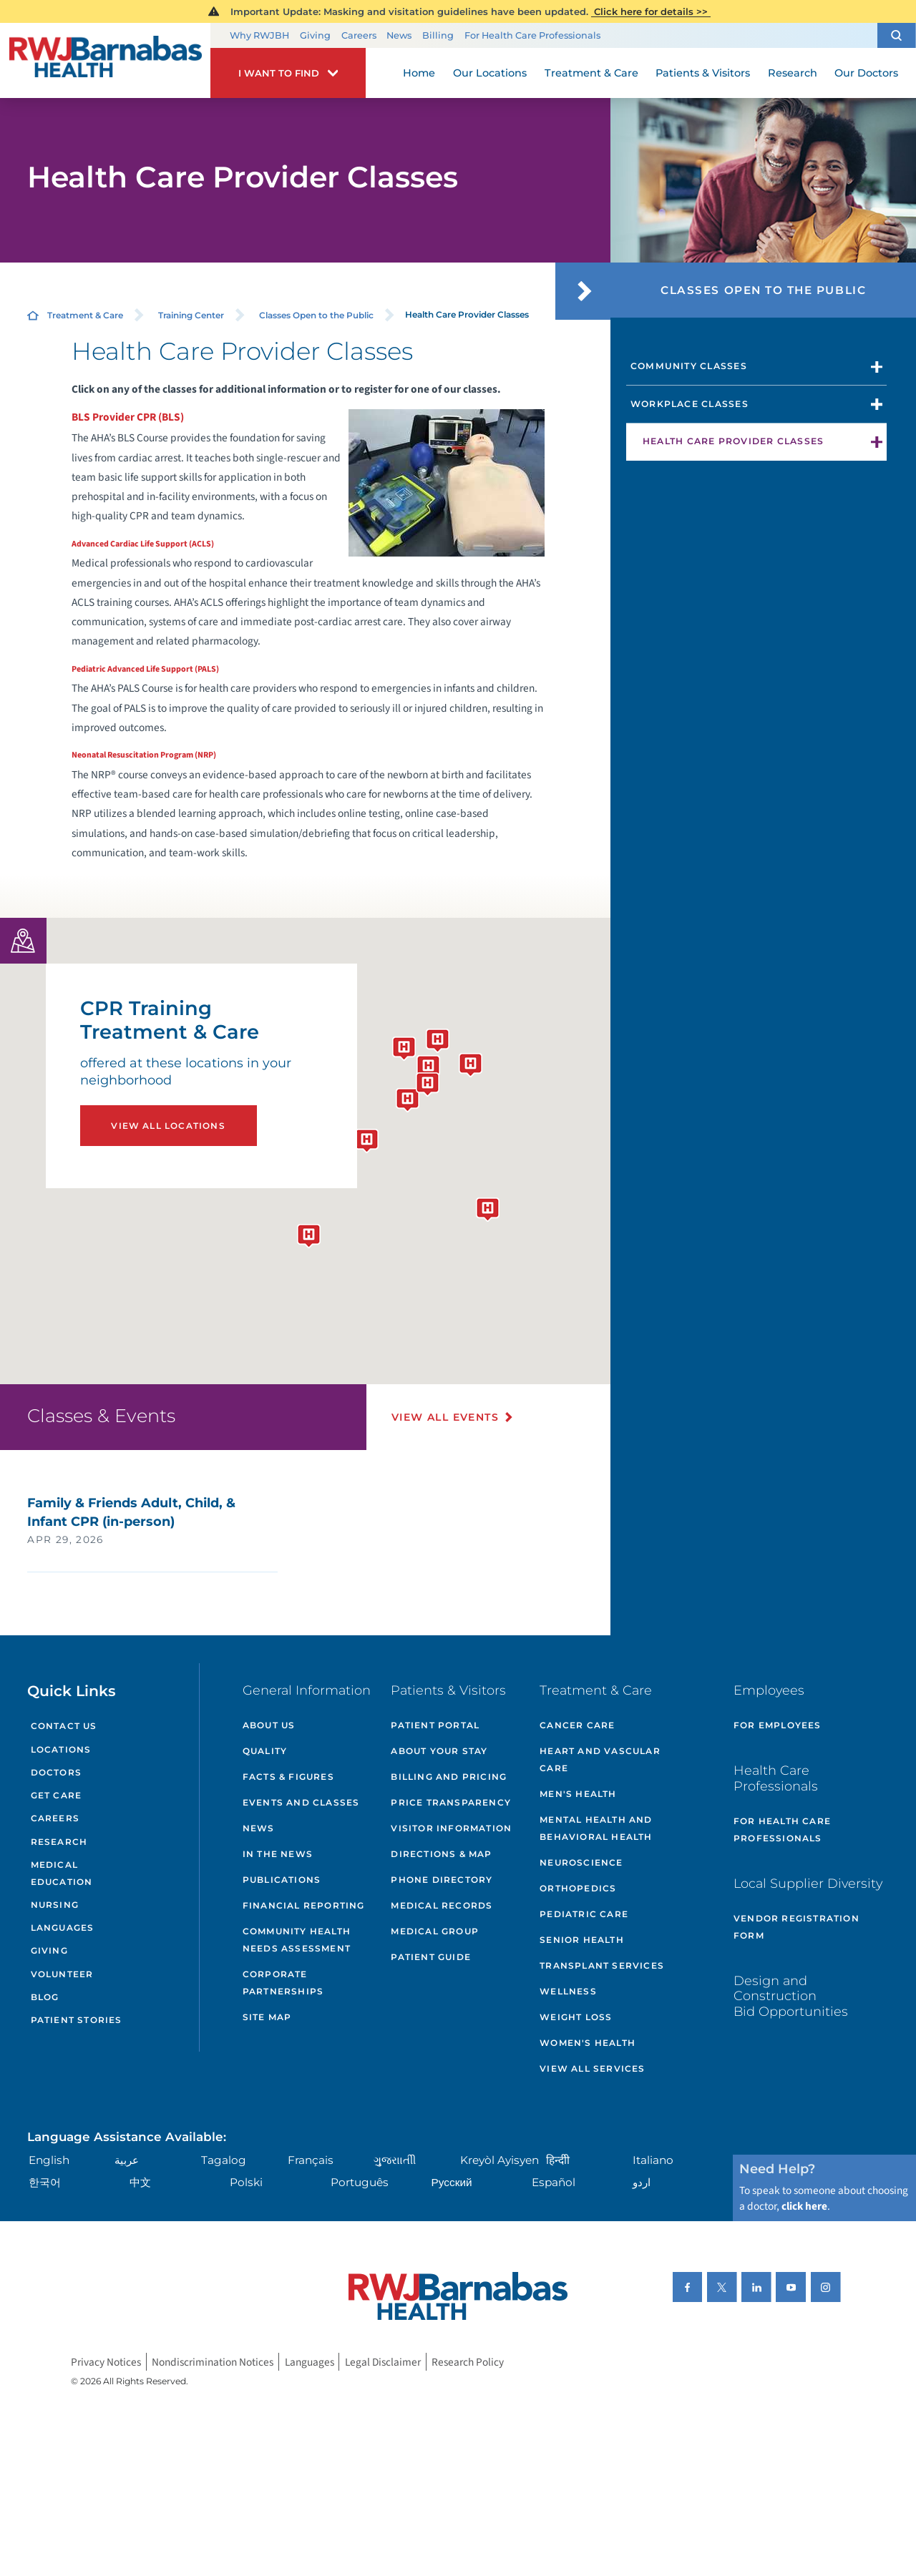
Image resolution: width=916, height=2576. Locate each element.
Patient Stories (76, 2019)
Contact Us (64, 1725)
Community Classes (688, 366)
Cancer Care (577, 1725)
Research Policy (468, 2361)
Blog (45, 1997)
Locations (61, 1749)
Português (360, 2182)
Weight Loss (576, 2017)
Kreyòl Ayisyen (499, 2160)
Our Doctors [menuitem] (866, 73)
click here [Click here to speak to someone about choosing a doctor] (804, 2206)
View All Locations (168, 1125)
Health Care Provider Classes (733, 441)
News (398, 35)
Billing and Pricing (449, 1776)
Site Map (267, 2017)
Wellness (568, 1991)
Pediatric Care (584, 1914)
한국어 (45, 2182)
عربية (126, 2160)
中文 (140, 2182)
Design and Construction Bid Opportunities (791, 1996)
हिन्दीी (558, 2160)
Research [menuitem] (792, 73)
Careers (358, 35)
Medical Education (62, 1873)
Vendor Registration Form (796, 1927)
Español (553, 2182)
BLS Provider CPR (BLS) (128, 417)
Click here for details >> (651, 11)
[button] (896, 35)
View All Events (445, 1417)
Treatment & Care (85, 315)
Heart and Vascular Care (600, 1759)
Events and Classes (301, 1802)
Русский (452, 2182)
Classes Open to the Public (316, 315)
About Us (269, 1725)
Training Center (191, 315)
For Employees (778, 1725)
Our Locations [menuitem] (490, 73)
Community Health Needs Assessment (297, 1940)
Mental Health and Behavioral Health (596, 1828)
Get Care (56, 1795)
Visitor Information (451, 1828)
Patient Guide (431, 1956)
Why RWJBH (259, 35)
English (49, 2160)
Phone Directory (441, 1879)
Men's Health (578, 1793)
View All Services (592, 2068)
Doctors (56, 1772)
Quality (265, 1750)
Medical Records (441, 1905)
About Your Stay (439, 1750)
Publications (282, 1879)
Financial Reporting (304, 1905)
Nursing (55, 1904)
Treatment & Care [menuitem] (591, 73)
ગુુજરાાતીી (395, 2160)
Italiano (653, 2160)
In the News (278, 1853)
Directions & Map (441, 1853)
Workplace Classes (689, 403)
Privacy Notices (106, 2361)
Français (310, 2160)
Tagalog (223, 2160)
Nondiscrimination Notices (212, 2361)
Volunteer (62, 1974)
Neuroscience (581, 1862)
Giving (315, 35)
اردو (642, 2182)
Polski (246, 2182)
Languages (62, 1927)
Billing (438, 35)
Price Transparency (451, 1802)
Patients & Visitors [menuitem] (703, 73)
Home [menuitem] (419, 73)
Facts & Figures (288, 1776)
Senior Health (582, 1939)
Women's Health (587, 2042)
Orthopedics (578, 1888)
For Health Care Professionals (532, 35)
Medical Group (435, 1931)
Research (59, 1841)
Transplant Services (602, 1965)
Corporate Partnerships (283, 1983)
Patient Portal (435, 1725)
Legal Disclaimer (383, 2361)
